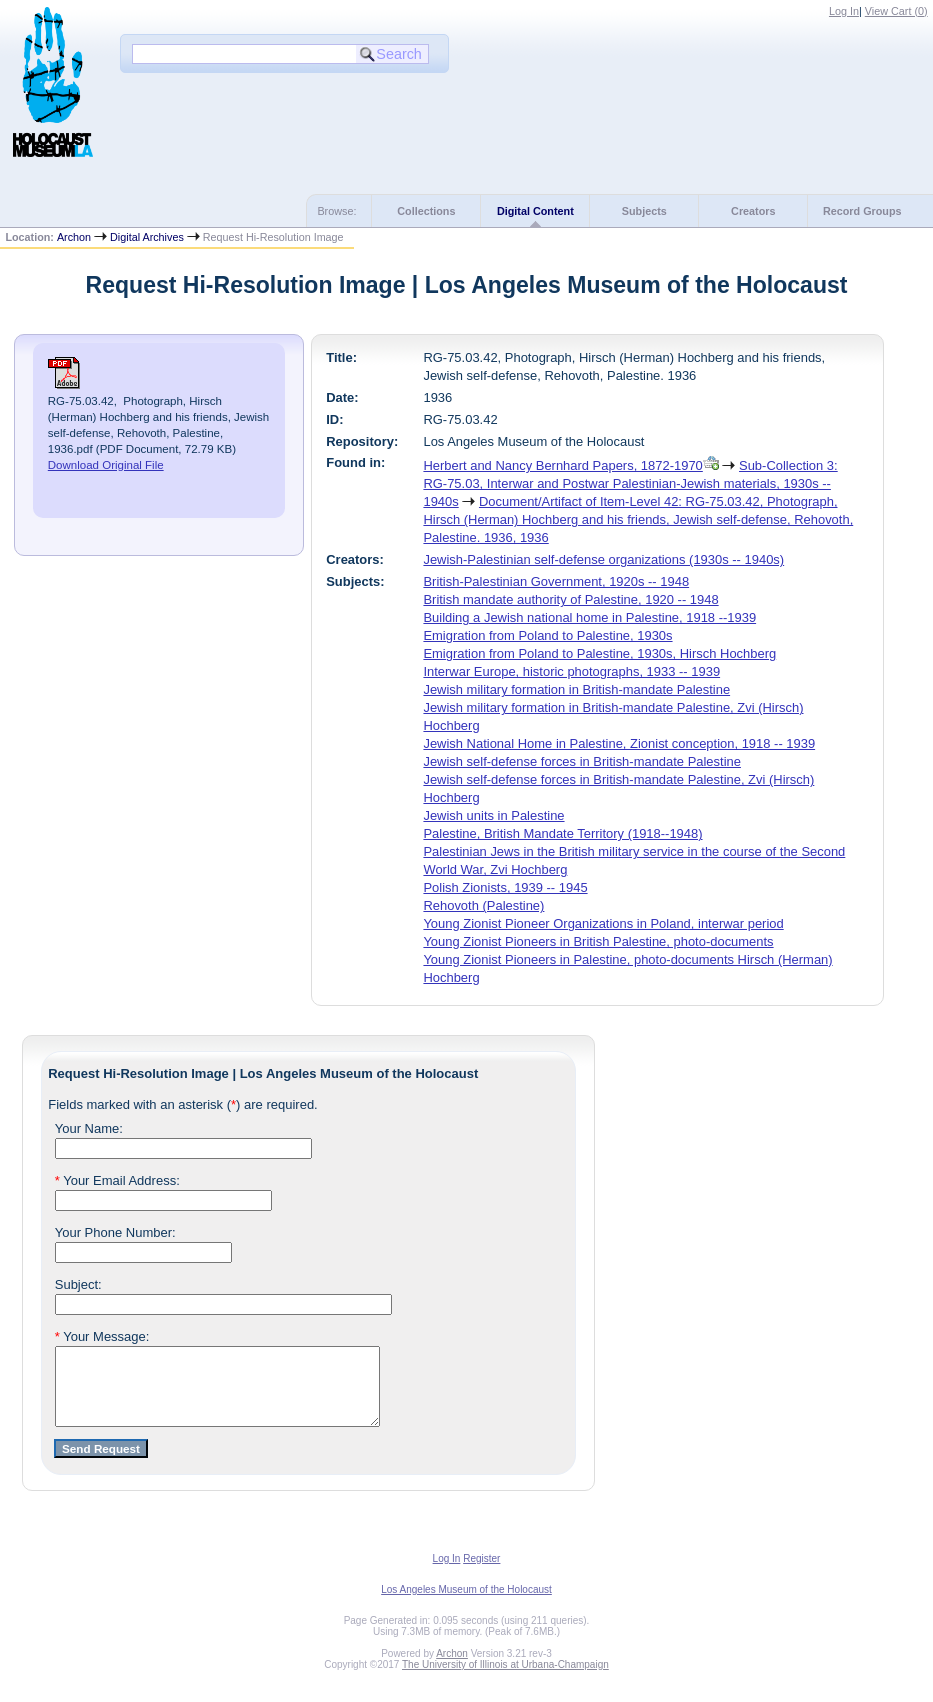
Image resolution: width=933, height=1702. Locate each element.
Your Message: (102, 1336)
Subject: (78, 1284)
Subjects (644, 211)
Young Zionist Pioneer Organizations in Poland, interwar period (603, 923)
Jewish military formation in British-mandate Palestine (576, 689)
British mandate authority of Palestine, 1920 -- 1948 (570, 599)
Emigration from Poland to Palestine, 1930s (547, 635)
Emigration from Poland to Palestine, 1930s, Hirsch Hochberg (599, 653)
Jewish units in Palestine (493, 815)
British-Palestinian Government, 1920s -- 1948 (556, 581)
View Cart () (896, 11)
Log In (844, 11)
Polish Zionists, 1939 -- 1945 (505, 887)
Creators (753, 211)
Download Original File (106, 465)
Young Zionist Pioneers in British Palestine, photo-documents (598, 941)
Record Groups (862, 211)
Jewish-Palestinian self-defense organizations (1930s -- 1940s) (603, 559)
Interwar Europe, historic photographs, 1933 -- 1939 (571, 671)
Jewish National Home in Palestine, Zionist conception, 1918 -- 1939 (619, 743)
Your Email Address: (117, 1180)
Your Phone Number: (115, 1232)
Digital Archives (147, 237)
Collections (426, 211)
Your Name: (89, 1128)
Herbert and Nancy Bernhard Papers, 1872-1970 (562, 465)
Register (481, 1573)
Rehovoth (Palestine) (483, 905)
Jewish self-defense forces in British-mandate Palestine (582, 761)
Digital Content (535, 211)
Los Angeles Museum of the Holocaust (466, 1604)
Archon (74, 237)
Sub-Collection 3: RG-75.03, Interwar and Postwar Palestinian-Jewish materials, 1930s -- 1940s (630, 483)
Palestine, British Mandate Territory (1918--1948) (562, 833)
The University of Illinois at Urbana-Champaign (505, 1679)
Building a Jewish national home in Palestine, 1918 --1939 (589, 617)
